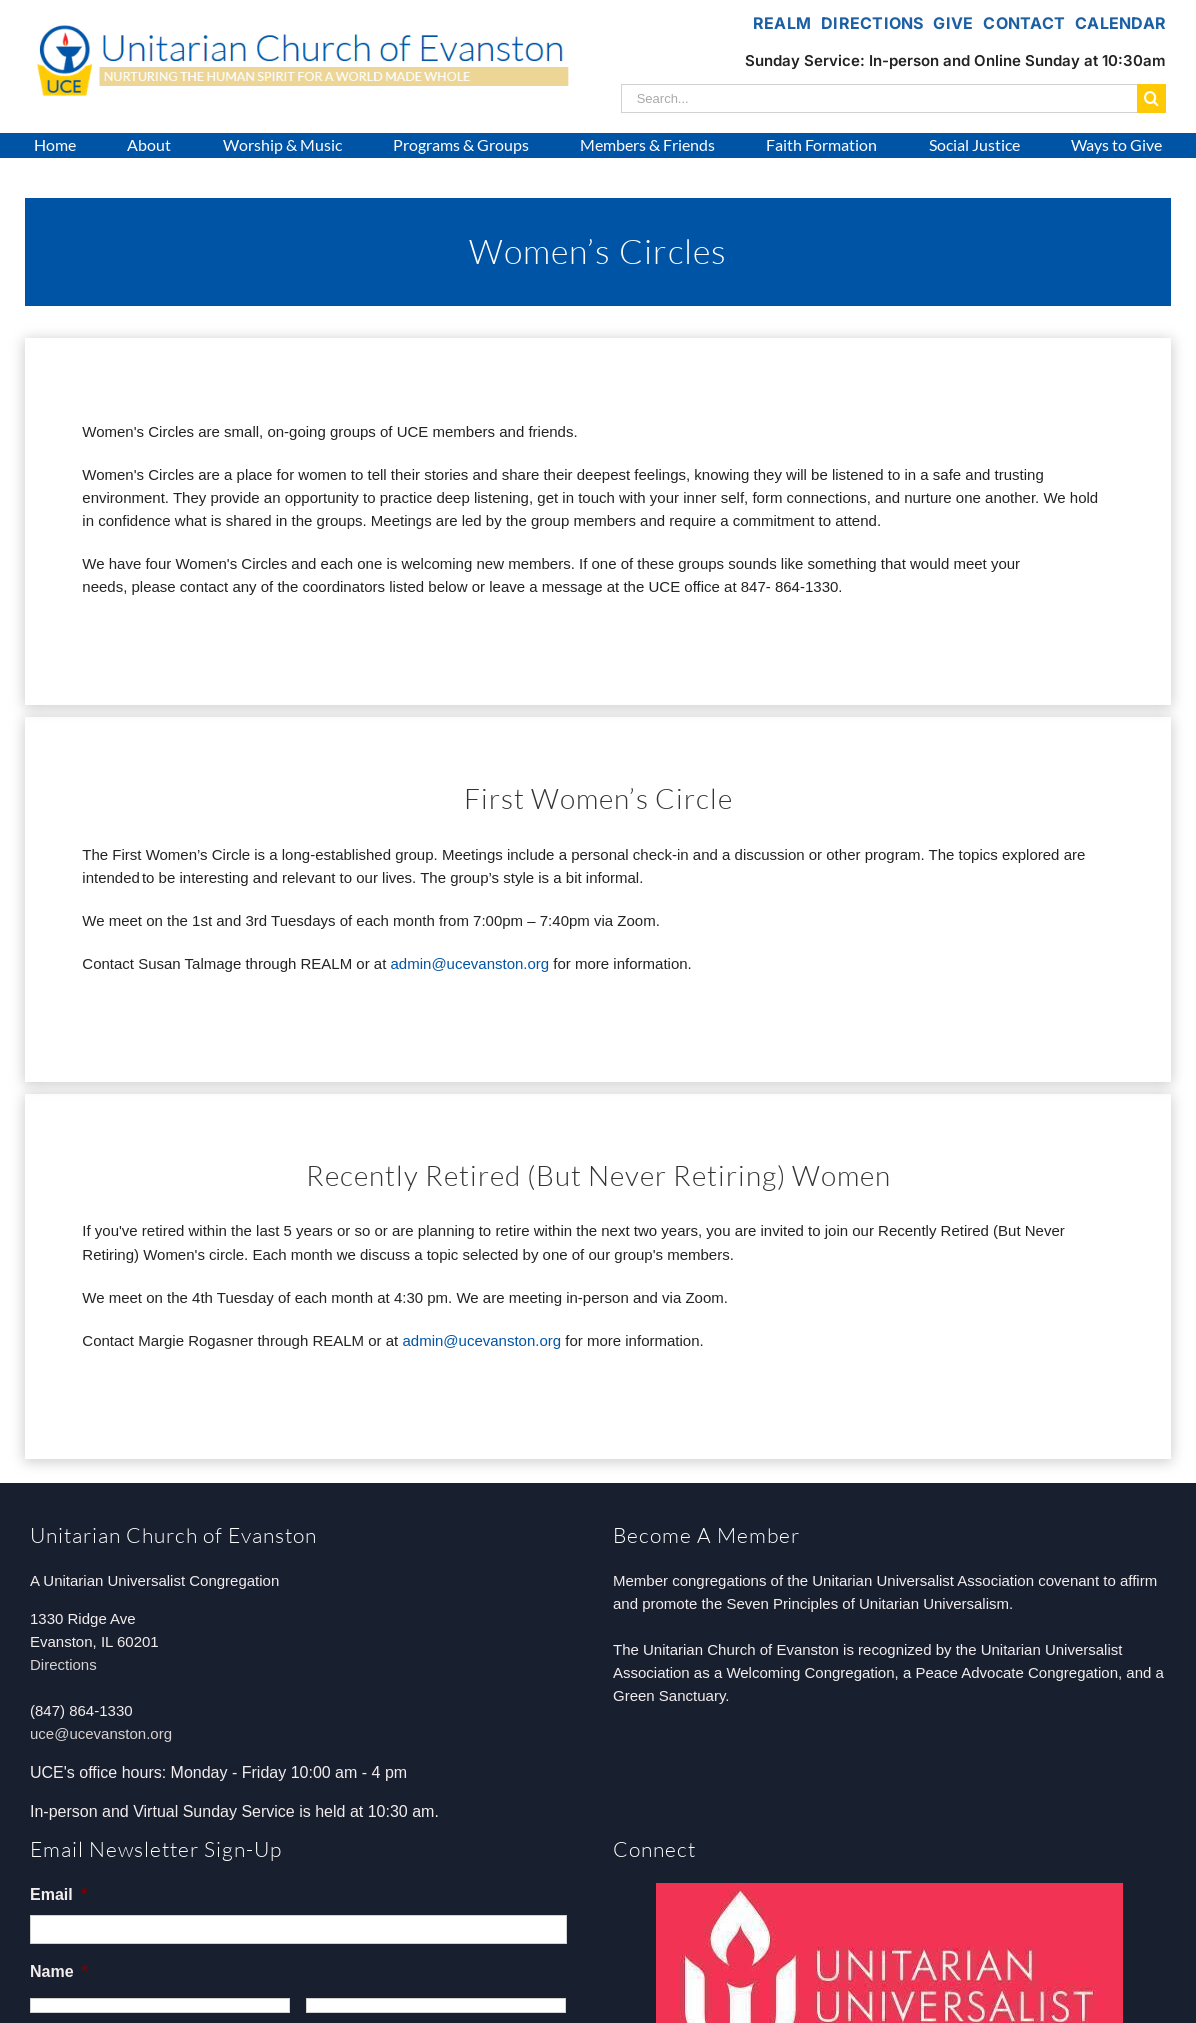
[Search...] (879, 98)
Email (58, 1894)
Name (59, 1971)
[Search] (1151, 98)
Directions (63, 1664)
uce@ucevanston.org (101, 1733)
